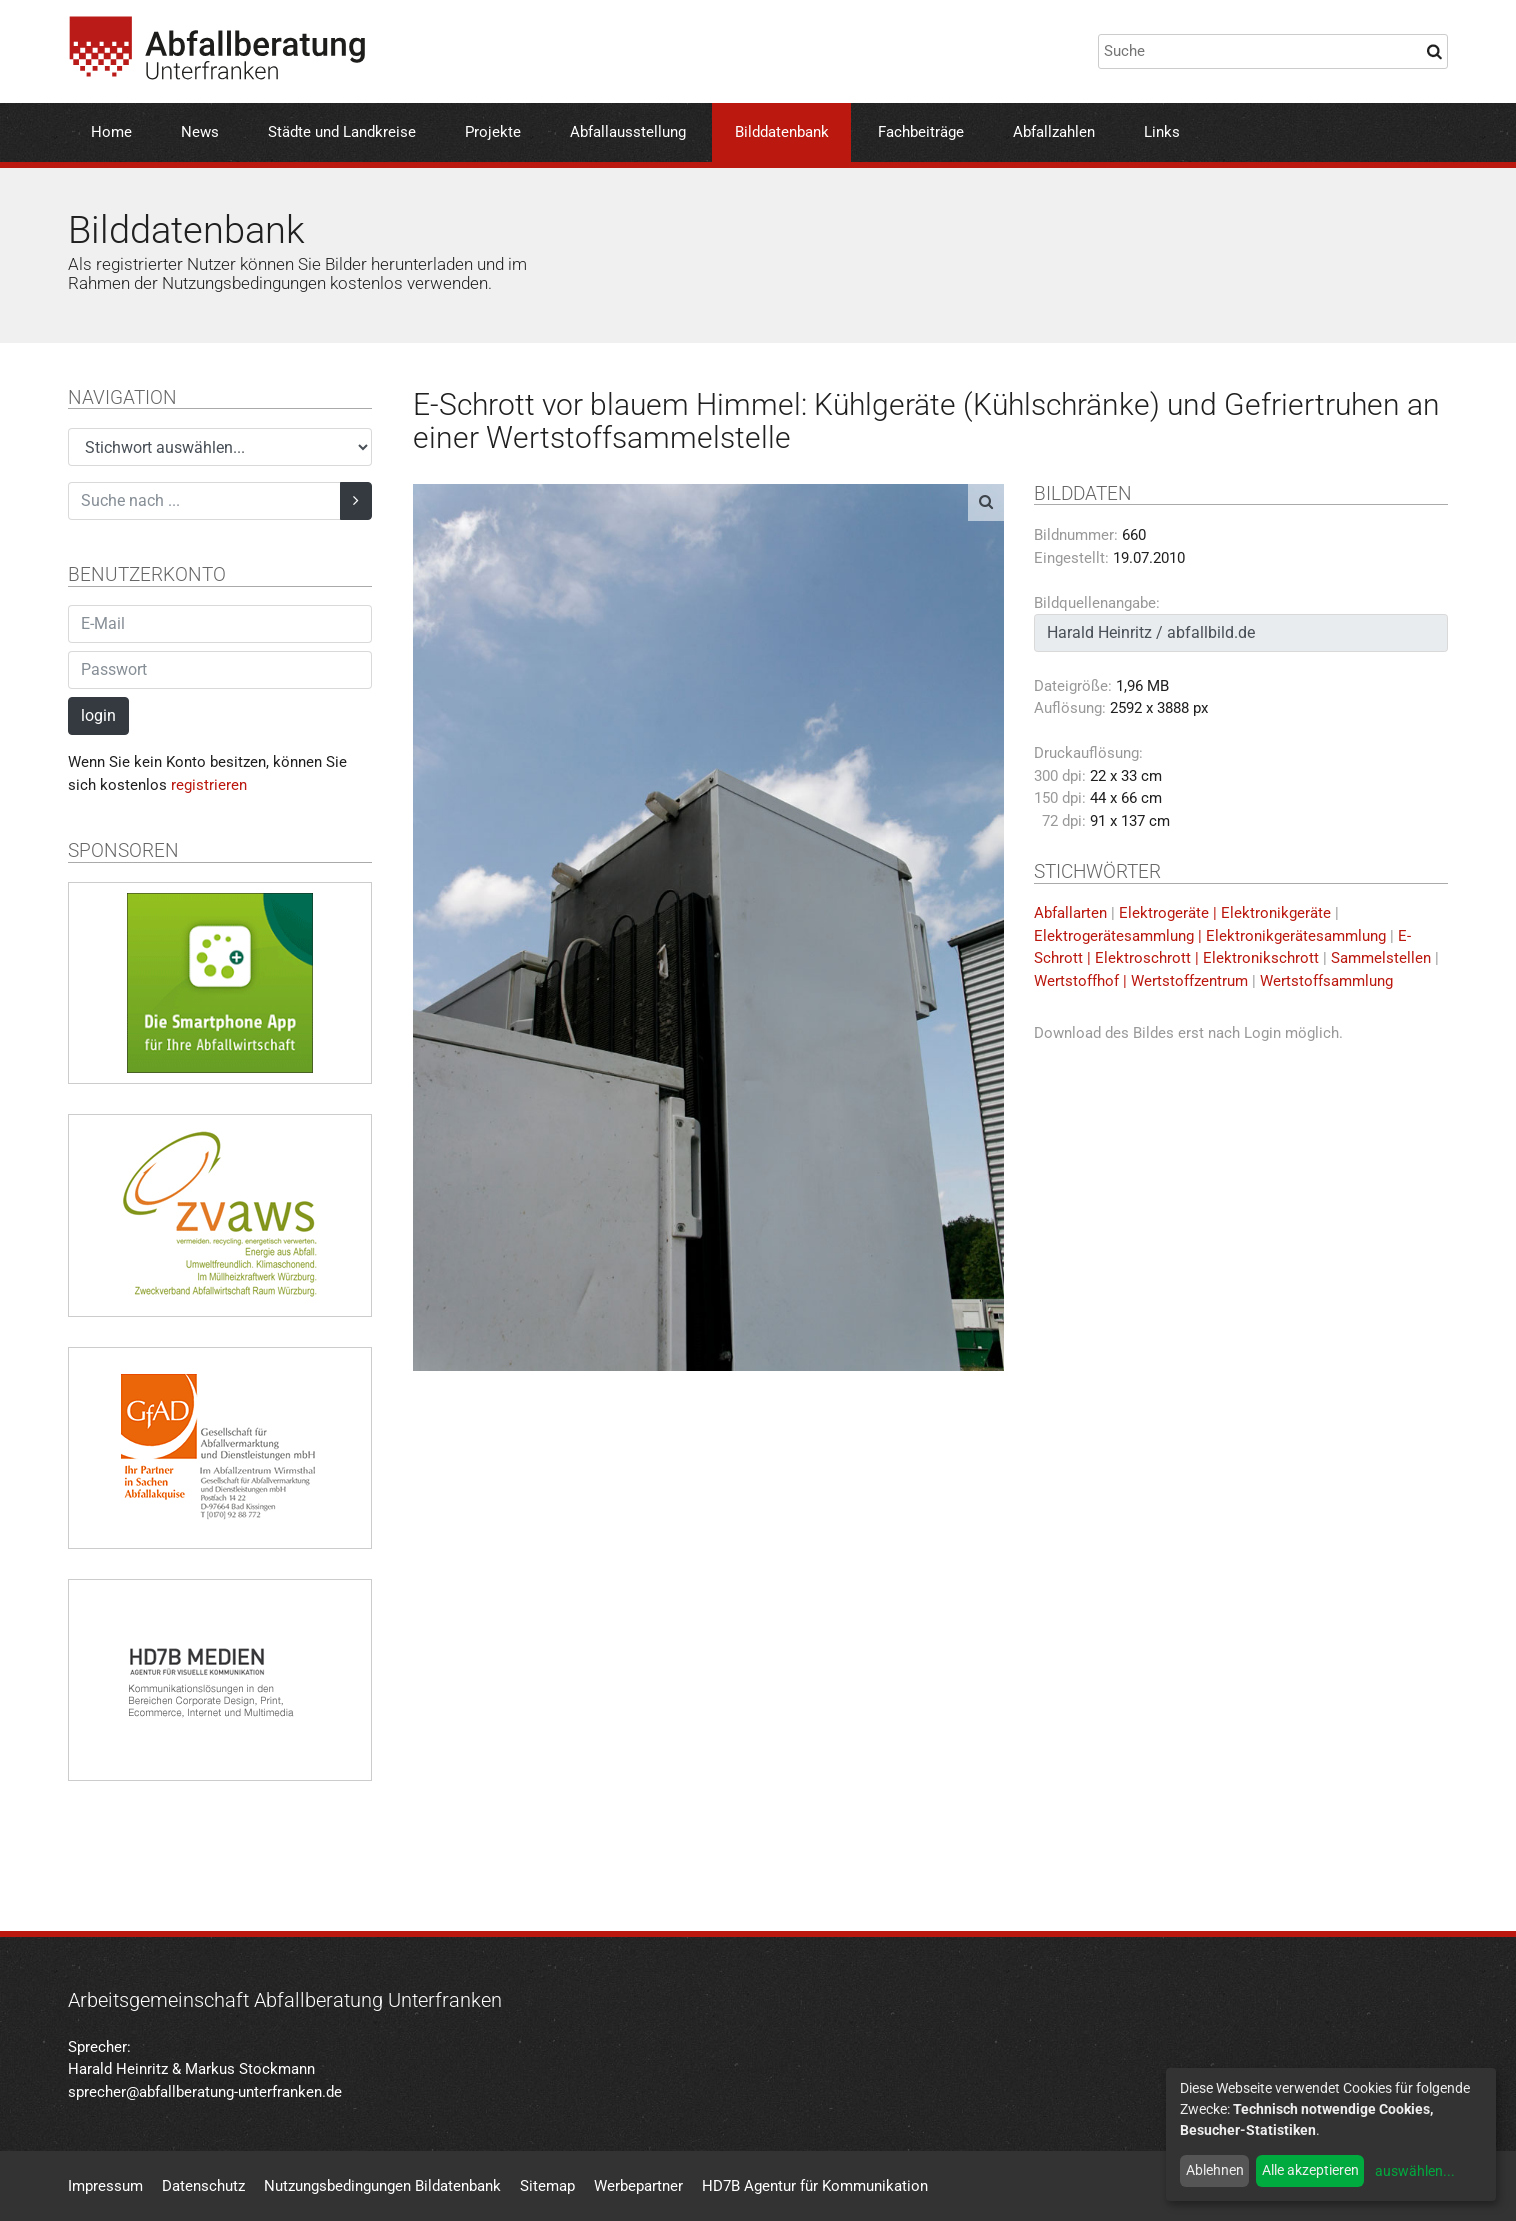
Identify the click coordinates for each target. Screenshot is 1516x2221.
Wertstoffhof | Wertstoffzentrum (1141, 981)
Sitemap (547, 2186)
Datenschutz (203, 2186)
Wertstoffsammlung (1326, 981)
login (98, 715)
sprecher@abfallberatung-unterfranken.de (205, 2092)
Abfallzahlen (1054, 132)
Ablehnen (1215, 2170)
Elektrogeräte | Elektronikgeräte (1225, 913)
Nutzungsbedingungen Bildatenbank (382, 2186)
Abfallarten (1070, 913)
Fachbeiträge (921, 132)
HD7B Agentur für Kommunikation (815, 2186)
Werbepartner (638, 2186)
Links (1162, 132)
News (200, 132)
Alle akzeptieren (1310, 2170)
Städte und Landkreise (342, 132)
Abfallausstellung (628, 132)
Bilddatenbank (782, 132)
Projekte (493, 132)
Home (111, 132)
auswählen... (1415, 2171)
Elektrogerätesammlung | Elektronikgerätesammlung (1210, 936)
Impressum (105, 2186)
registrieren (209, 785)
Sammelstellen (1381, 958)
